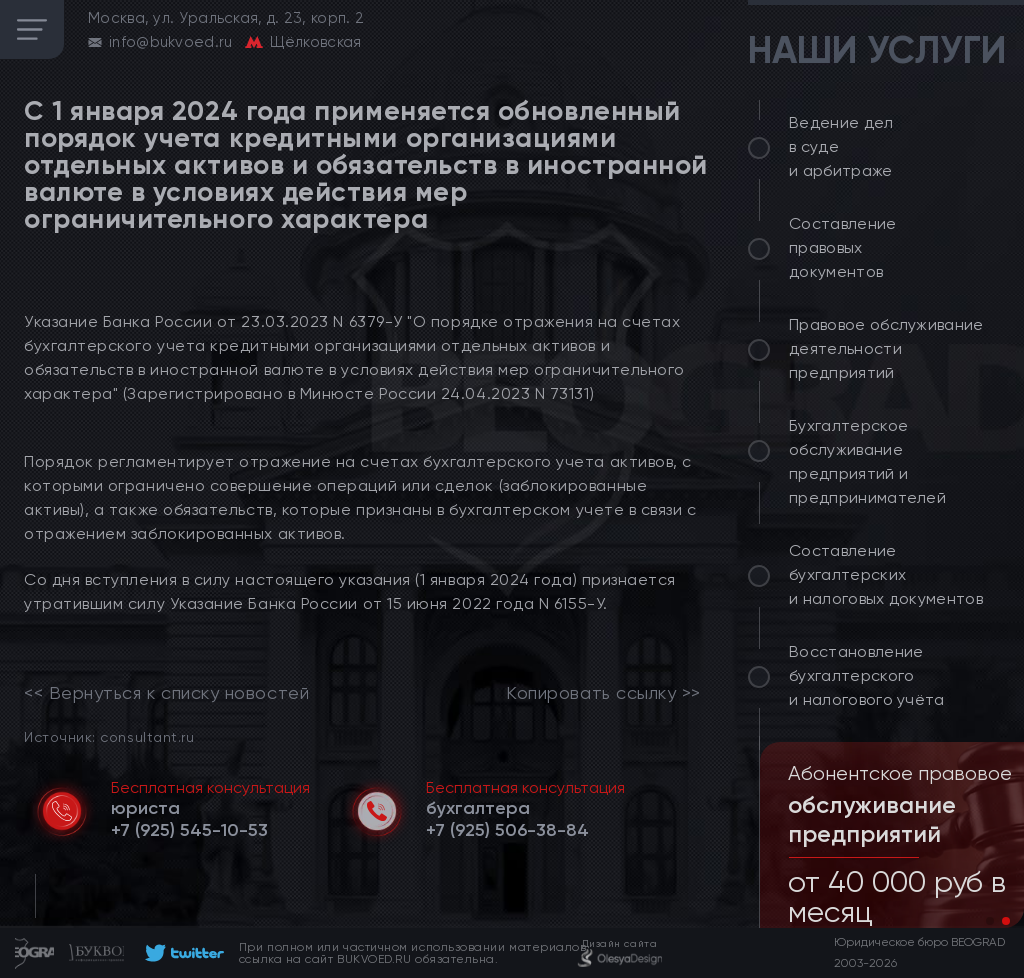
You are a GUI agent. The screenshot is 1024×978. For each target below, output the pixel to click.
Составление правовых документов (843, 247)
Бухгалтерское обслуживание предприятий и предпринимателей (867, 461)
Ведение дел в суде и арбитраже (841, 146)
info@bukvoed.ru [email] (171, 42)
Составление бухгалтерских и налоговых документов (886, 574)
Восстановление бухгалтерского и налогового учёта (867, 675)
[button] (990, 921)
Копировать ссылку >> (603, 693)
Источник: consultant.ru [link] (109, 736)
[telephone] (189, 830)
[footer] (181, 953)
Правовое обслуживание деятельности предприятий (886, 348)
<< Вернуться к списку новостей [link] (166, 693)
